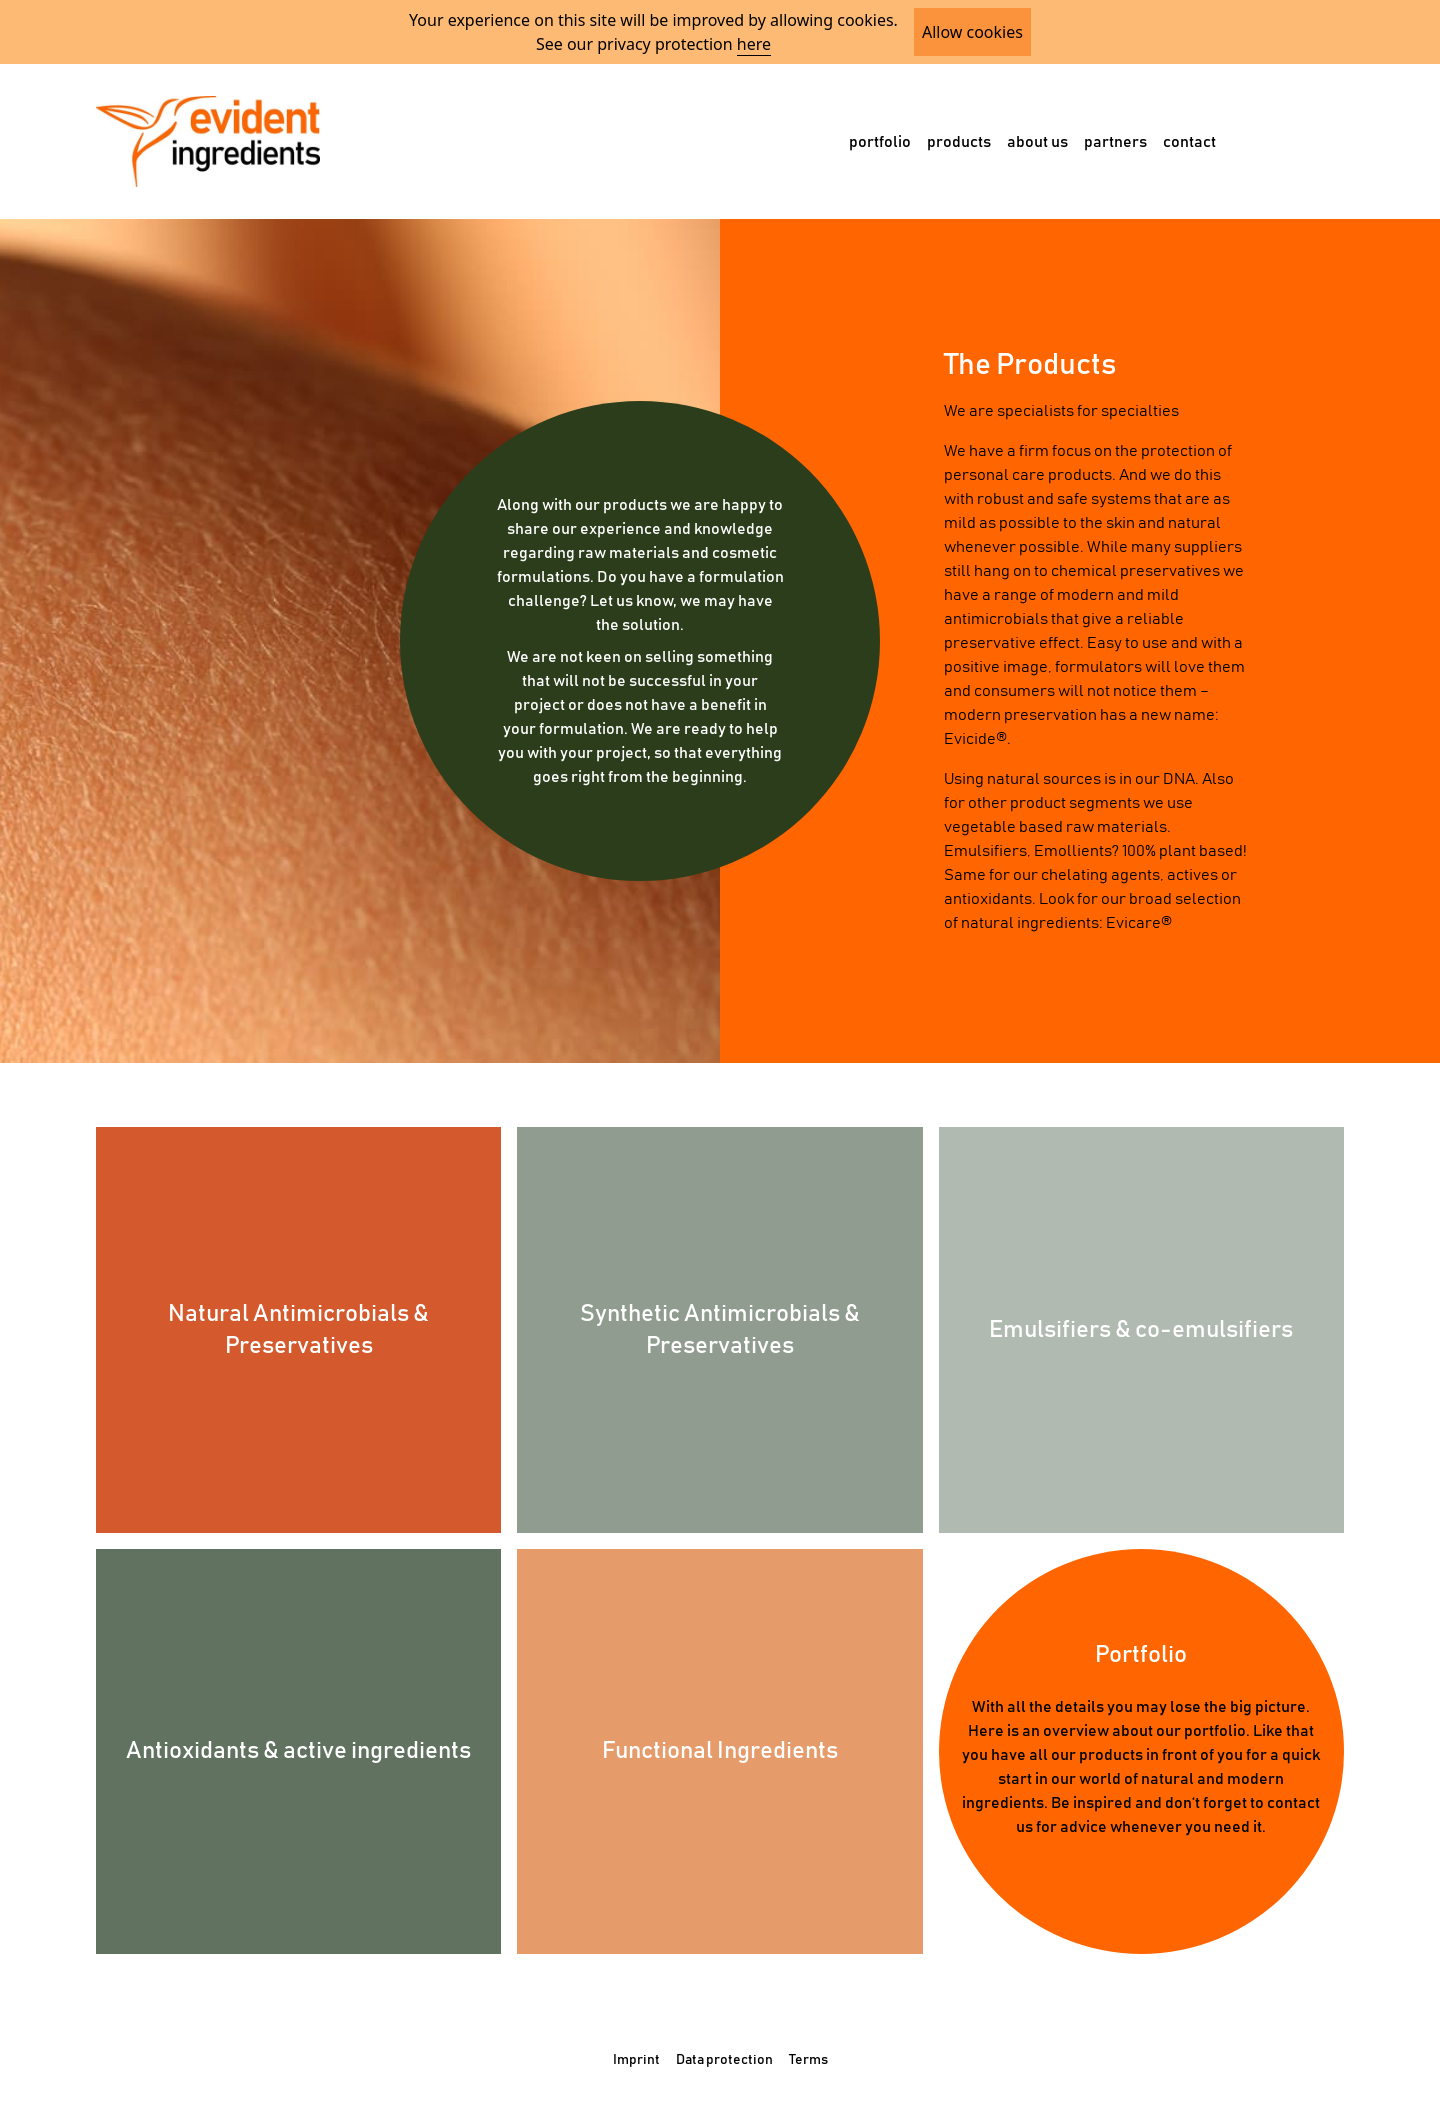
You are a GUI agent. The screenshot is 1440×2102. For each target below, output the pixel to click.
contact (1189, 142)
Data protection (724, 2060)
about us (1037, 142)
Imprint (636, 2060)
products (959, 142)
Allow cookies (972, 32)
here (754, 44)
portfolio (880, 142)
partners (1115, 142)
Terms (808, 2060)
